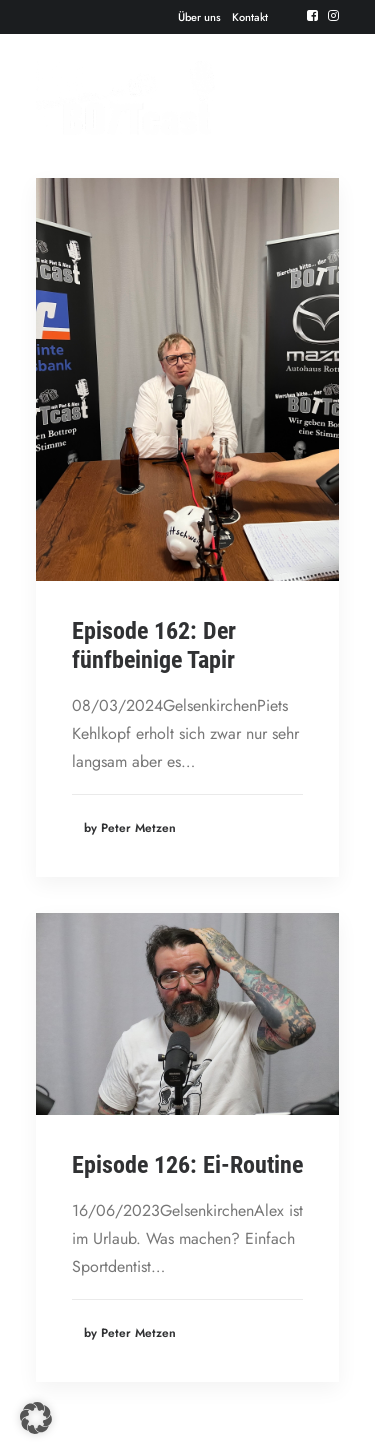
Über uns (199, 17)
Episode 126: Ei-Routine (187, 1165)
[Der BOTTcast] (125, 98)
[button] (312, 15)
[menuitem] (199, 17)
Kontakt (250, 17)
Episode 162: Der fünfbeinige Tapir (154, 645)
